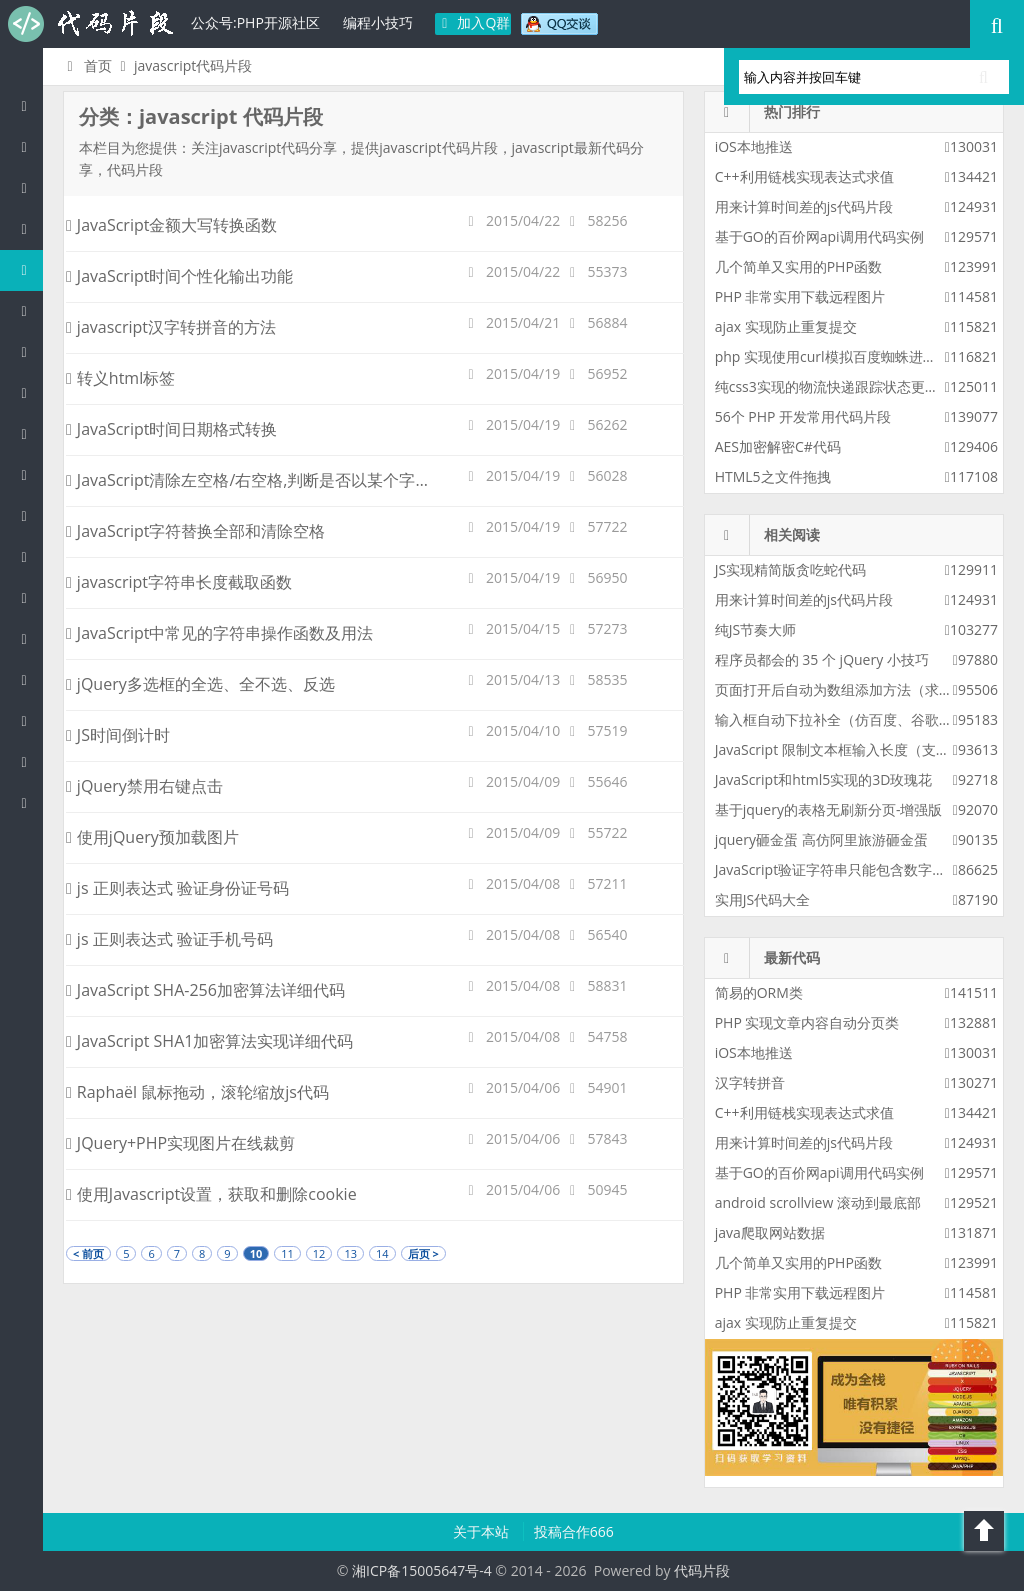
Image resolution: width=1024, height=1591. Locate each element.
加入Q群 (473, 22)
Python (29, 392)
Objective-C (29, 761)
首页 (86, 65)
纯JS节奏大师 (755, 629)
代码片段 (90, 24)
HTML (29, 474)
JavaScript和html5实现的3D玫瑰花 (824, 779)
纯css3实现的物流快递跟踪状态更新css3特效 (855, 386)
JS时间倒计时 (118, 735)
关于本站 (483, 1531)
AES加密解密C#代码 (778, 446)
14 (382, 1253)
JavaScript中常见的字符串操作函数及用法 (219, 633)
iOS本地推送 (754, 146)
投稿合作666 (574, 1531)
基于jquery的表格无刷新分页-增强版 (829, 809)
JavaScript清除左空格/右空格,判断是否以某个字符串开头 (272, 480)
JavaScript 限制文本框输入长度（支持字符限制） (867, 749)
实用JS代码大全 (762, 899)
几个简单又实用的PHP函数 (798, 266)
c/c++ (29, 228)
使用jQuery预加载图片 (152, 837)
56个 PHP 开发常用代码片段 (803, 416)
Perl (29, 351)
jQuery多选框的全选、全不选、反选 (200, 684)
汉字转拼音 (750, 1082)
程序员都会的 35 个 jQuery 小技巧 (822, 659)
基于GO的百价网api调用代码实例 (819, 236)
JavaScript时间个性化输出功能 (179, 276)
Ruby (29, 433)
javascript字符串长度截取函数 (179, 582)
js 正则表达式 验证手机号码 (169, 939)
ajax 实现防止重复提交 (786, 326)
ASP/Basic (29, 802)
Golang (29, 679)
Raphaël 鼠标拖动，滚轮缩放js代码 (197, 1092)
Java (29, 187)
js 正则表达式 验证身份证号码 (177, 888)
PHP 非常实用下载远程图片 (800, 296)
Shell (29, 720)
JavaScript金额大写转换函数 (171, 225)
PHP (29, 146)
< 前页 (88, 1253)
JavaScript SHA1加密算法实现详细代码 (209, 1041)
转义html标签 (120, 378)
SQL (29, 597)
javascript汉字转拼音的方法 (171, 327)
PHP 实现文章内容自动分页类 (807, 1022)
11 (287, 1253)
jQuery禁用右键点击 (144, 786)
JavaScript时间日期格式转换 (171, 429)
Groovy (29, 556)
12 (319, 1253)
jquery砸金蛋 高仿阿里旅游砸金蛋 (821, 839)
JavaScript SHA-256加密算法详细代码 (205, 990)
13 (350, 1253)
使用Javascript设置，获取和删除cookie (211, 1194)
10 (256, 1253)
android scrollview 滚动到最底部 (818, 1202)
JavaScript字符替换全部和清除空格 (195, 531)
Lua (29, 638)
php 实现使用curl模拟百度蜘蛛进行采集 (840, 356)
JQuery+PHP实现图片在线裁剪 (180, 1143)
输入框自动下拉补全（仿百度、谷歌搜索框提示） (869, 719)
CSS (29, 515)
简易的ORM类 (759, 992)
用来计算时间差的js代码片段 (804, 206)
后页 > (423, 1253)
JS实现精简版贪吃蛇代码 (790, 569)
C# (29, 310)
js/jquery (29, 269)
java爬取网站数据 (770, 1232)
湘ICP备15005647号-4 (422, 1570)
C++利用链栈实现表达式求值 (804, 176)
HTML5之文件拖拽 (773, 476)
